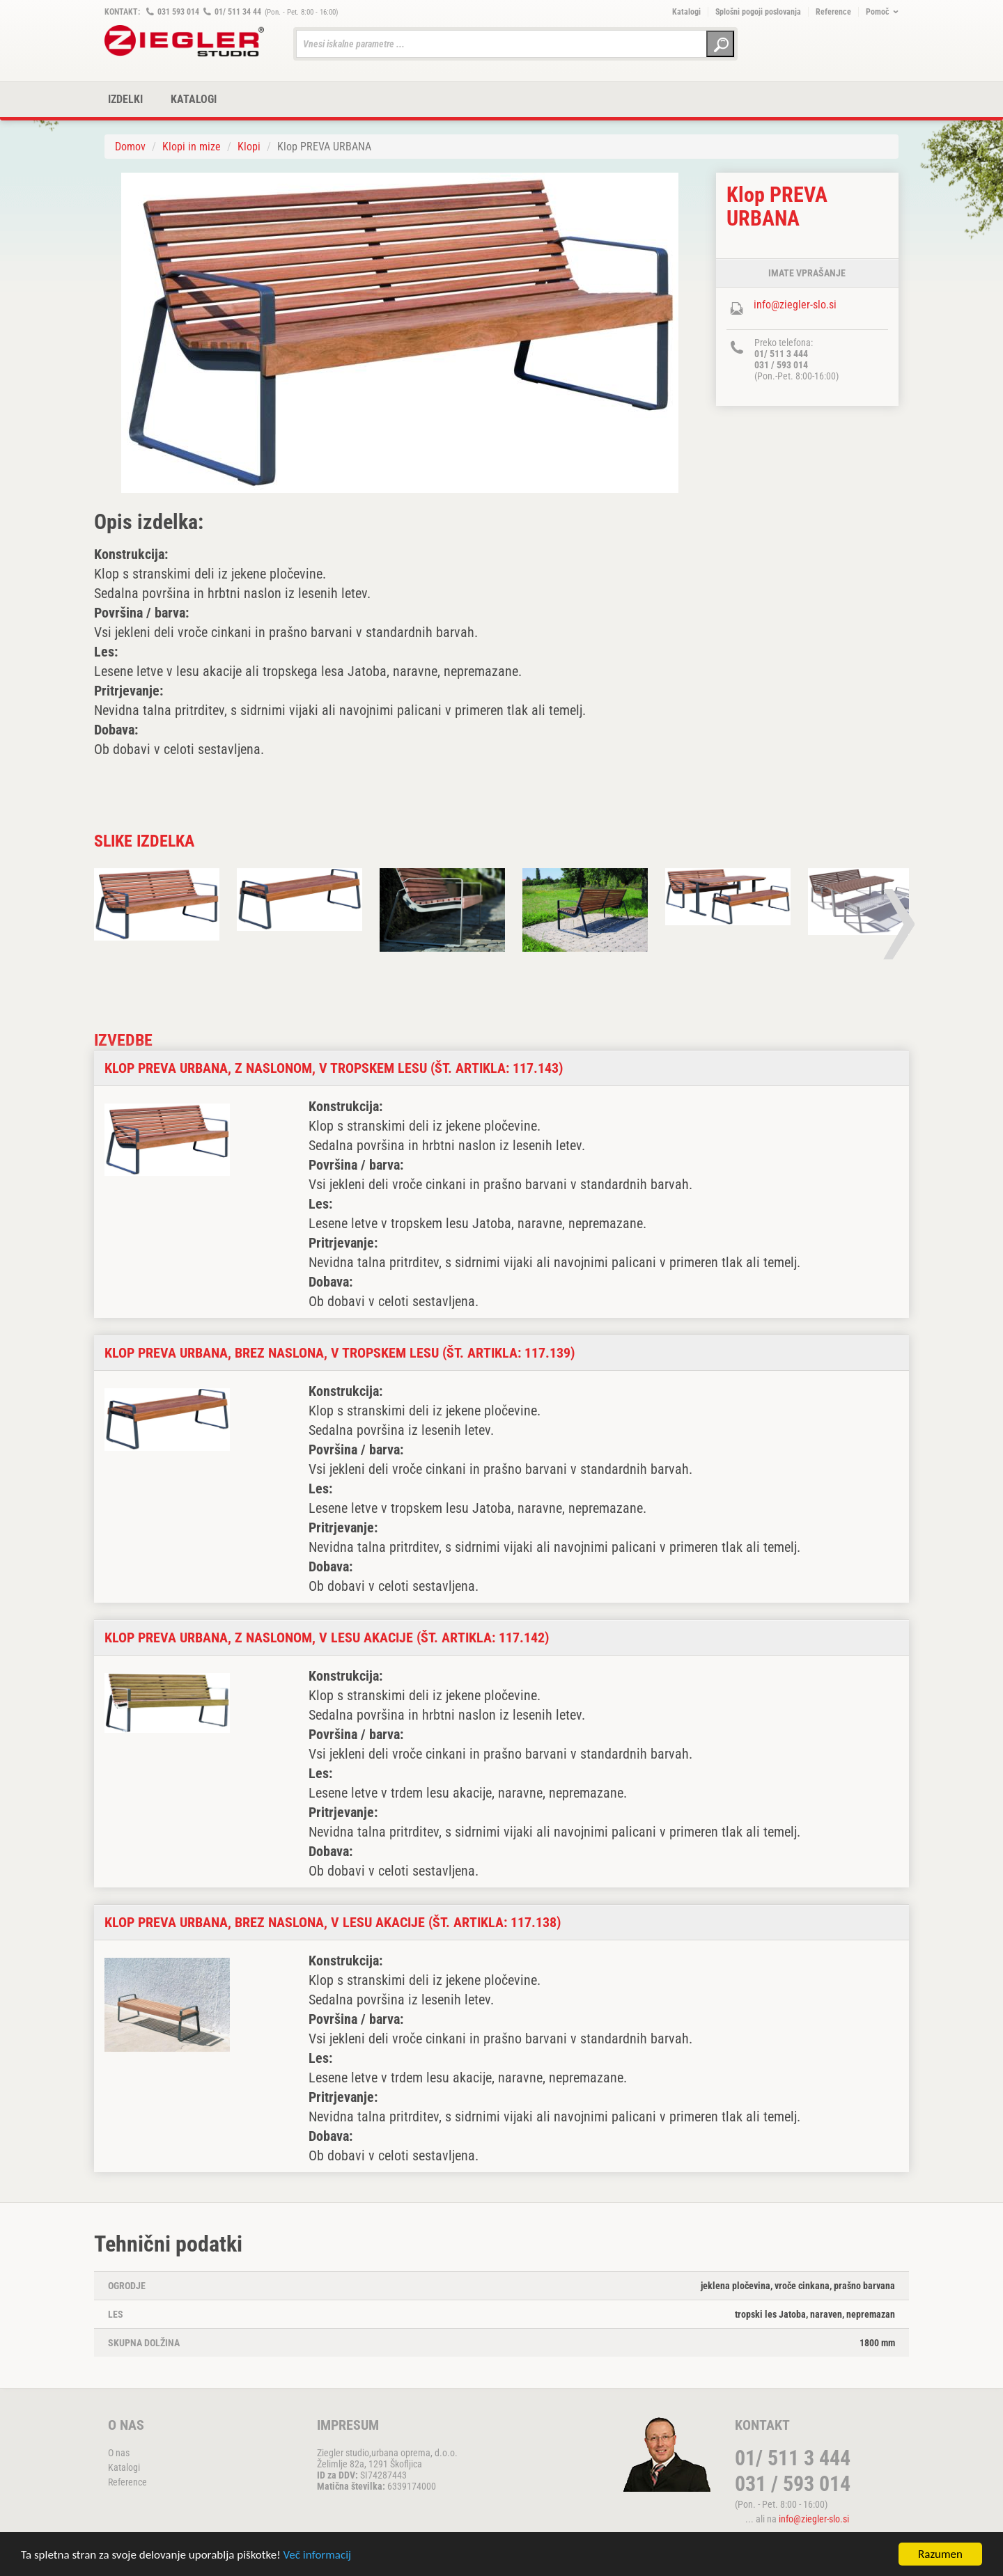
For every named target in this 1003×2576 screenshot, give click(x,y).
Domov (130, 146)
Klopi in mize (191, 146)
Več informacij (317, 2556)
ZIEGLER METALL (184, 40)
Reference (833, 12)
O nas (119, 2452)
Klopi (249, 146)
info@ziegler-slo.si (795, 304)
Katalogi (686, 12)
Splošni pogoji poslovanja (758, 12)
